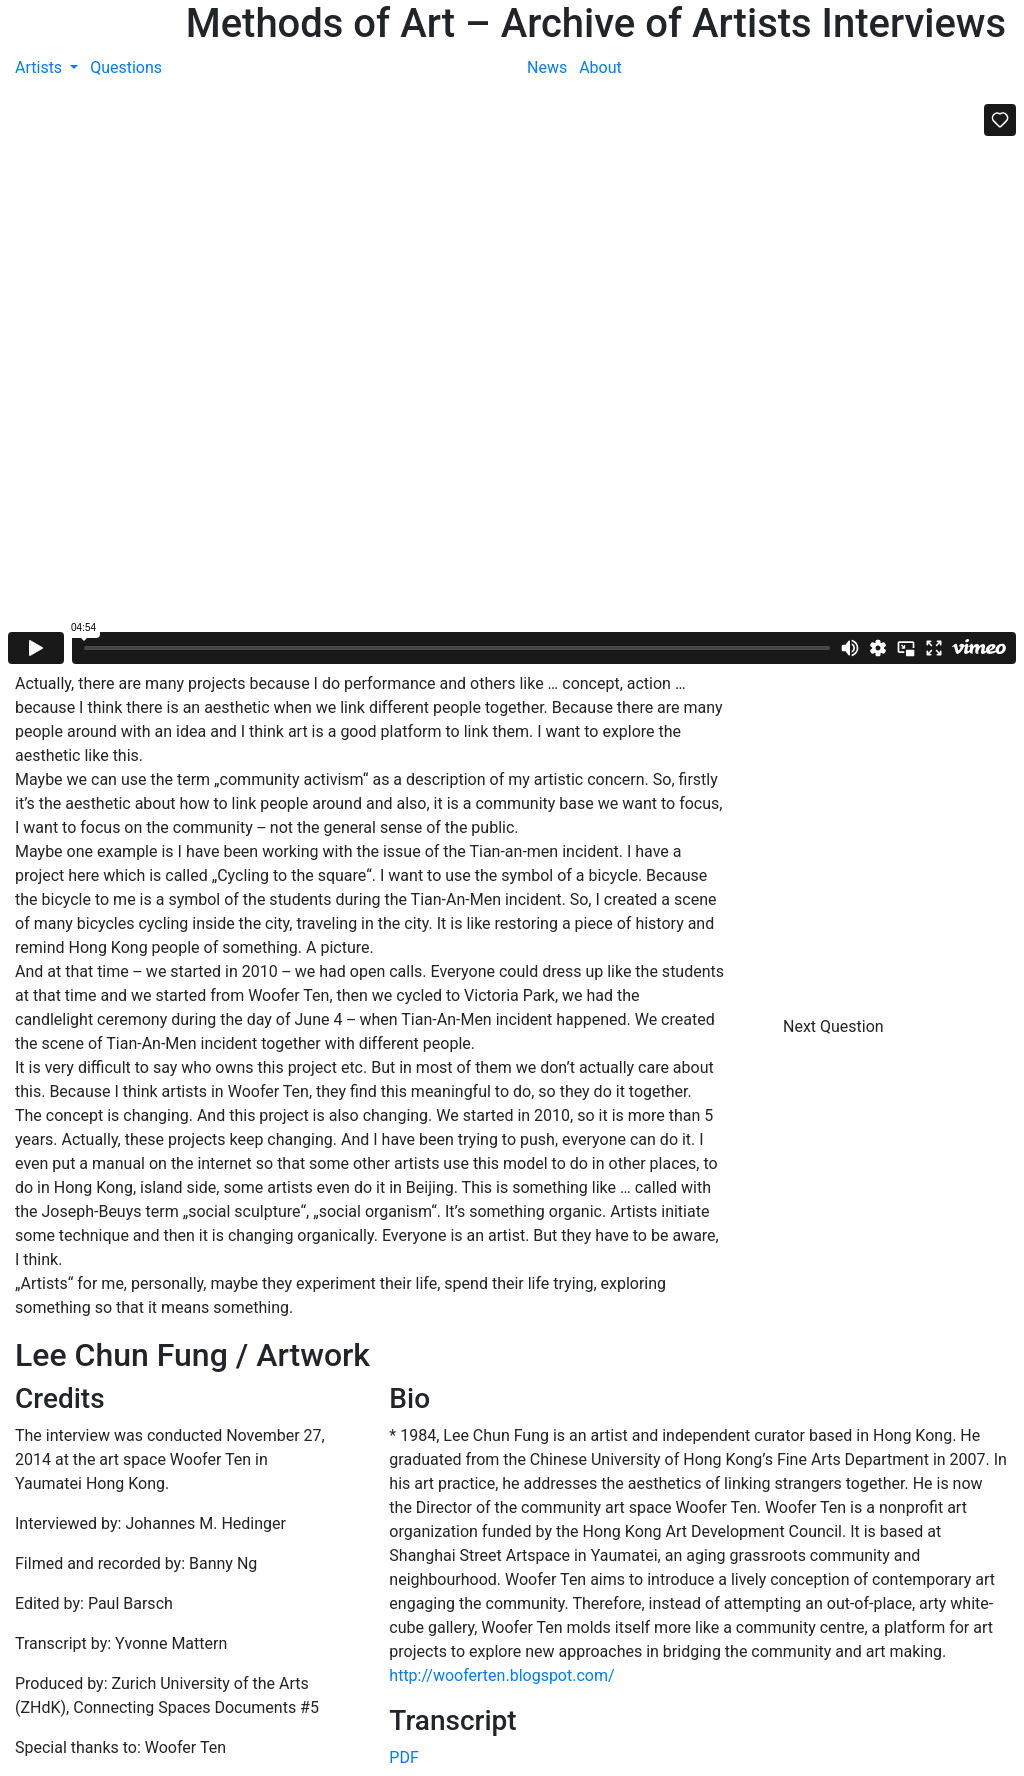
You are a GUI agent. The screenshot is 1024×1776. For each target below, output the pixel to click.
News (547, 67)
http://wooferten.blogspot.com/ (501, 1675)
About (600, 67)
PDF (403, 1757)
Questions (126, 67)
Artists (40, 67)
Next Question (835, 1026)
